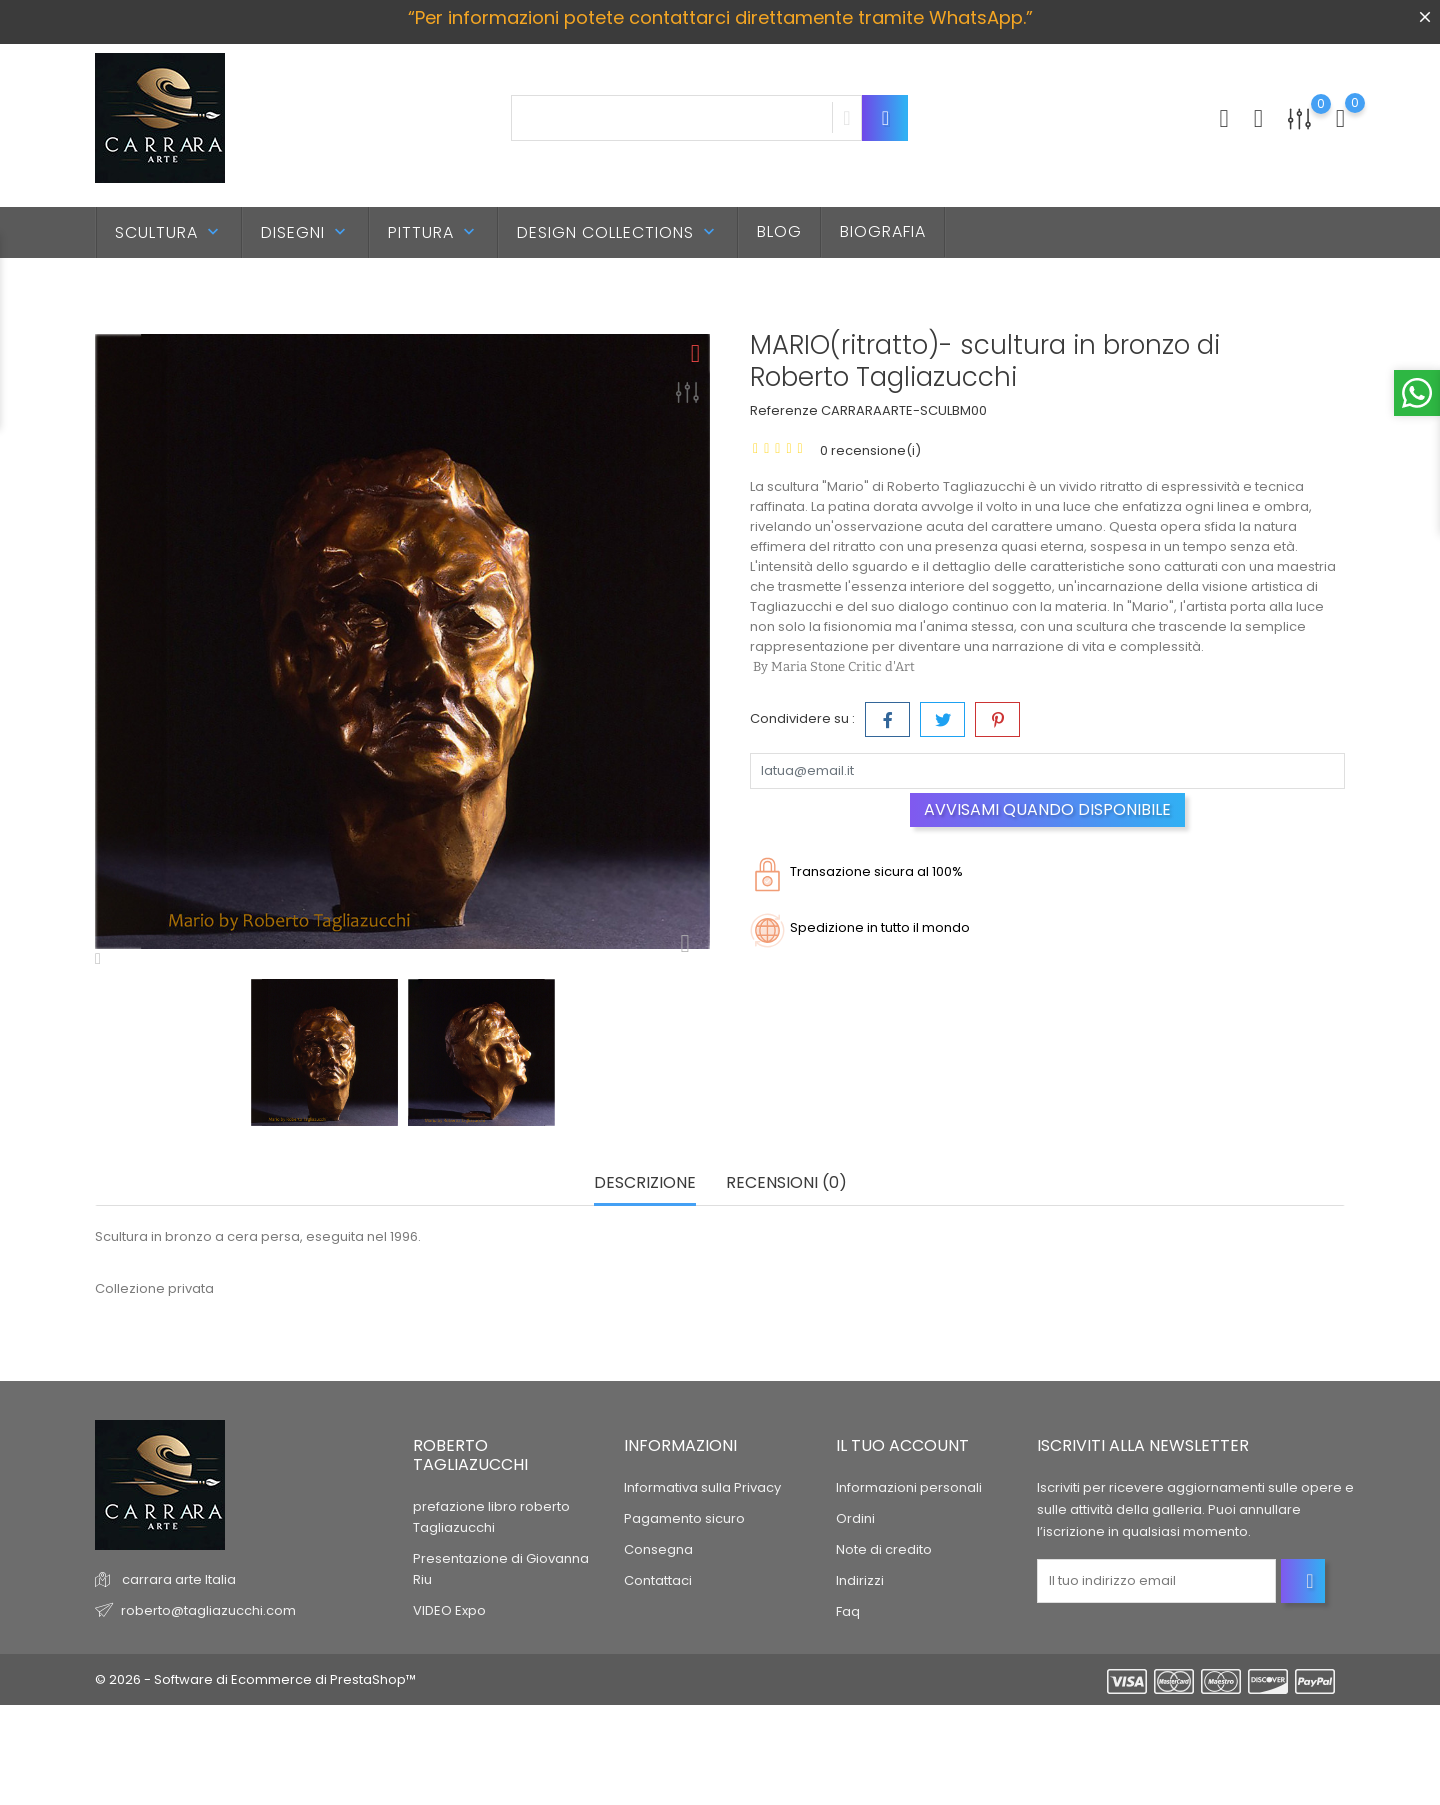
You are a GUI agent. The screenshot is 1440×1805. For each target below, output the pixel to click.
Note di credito (884, 1549)
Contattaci (658, 1580)
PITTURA (433, 232)
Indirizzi (860, 1580)
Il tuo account (902, 1445)
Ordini (855, 1518)
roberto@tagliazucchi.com (208, 1610)
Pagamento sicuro (684, 1518)
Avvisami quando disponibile (1047, 809)
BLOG (779, 231)
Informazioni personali (909, 1487)
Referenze (784, 410)
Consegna (658, 1549)
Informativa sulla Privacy (702, 1487)
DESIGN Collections (618, 232)
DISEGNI (305, 232)
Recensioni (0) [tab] (786, 1183)
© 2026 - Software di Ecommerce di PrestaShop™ (255, 1679)
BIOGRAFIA (883, 231)
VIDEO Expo (449, 1610)
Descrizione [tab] (645, 1183)
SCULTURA (169, 232)
